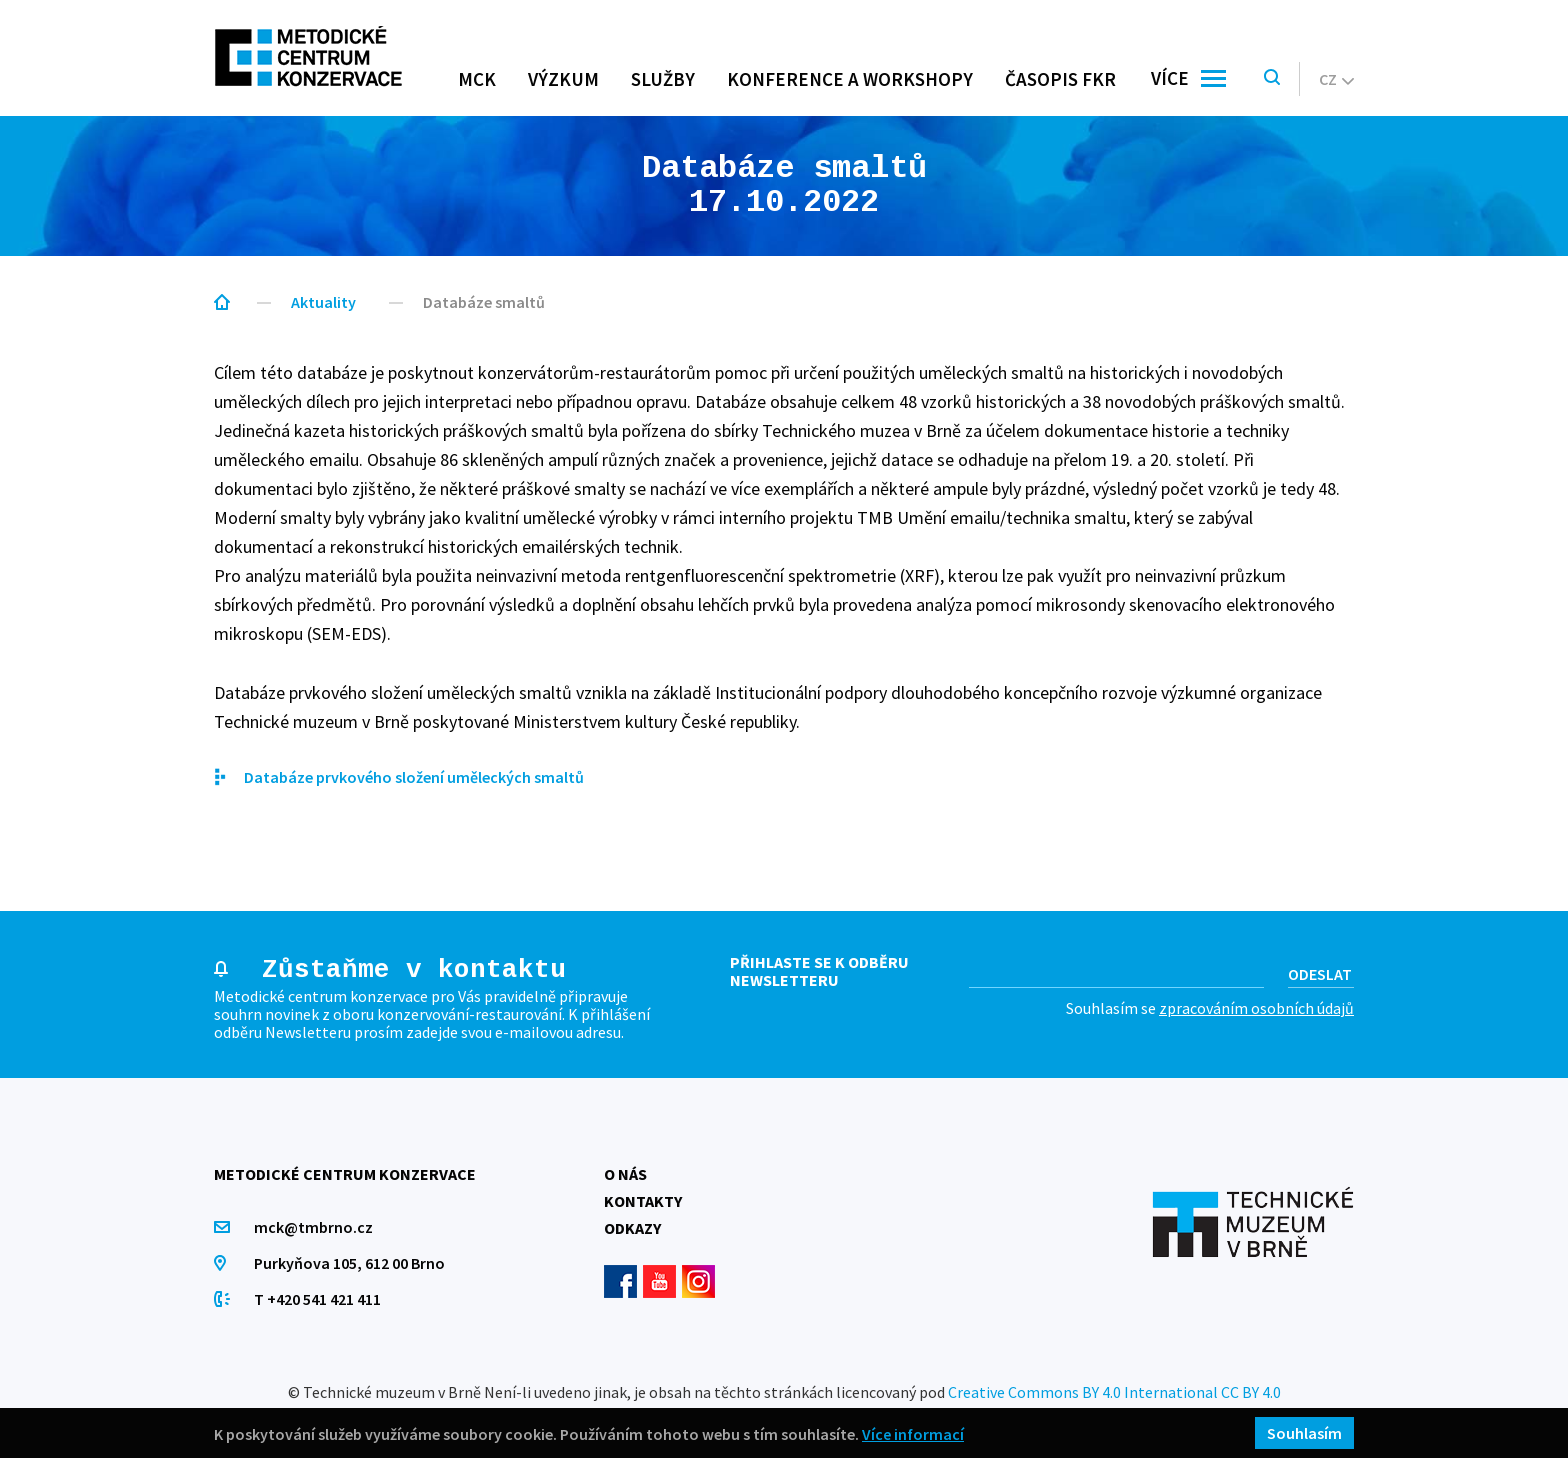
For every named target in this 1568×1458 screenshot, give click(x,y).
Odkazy (632, 1228)
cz (1336, 79)
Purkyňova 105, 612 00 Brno (349, 1263)
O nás (625, 1174)
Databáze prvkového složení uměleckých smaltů (414, 777)
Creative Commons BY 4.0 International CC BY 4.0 (1114, 1392)
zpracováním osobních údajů (1256, 1008)
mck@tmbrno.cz (313, 1227)
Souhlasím (1304, 1433)
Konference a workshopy (850, 79)
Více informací (913, 1433)
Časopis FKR (1060, 79)
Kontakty (643, 1201)
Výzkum (563, 79)
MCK (477, 79)
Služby (663, 79)
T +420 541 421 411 (317, 1299)
